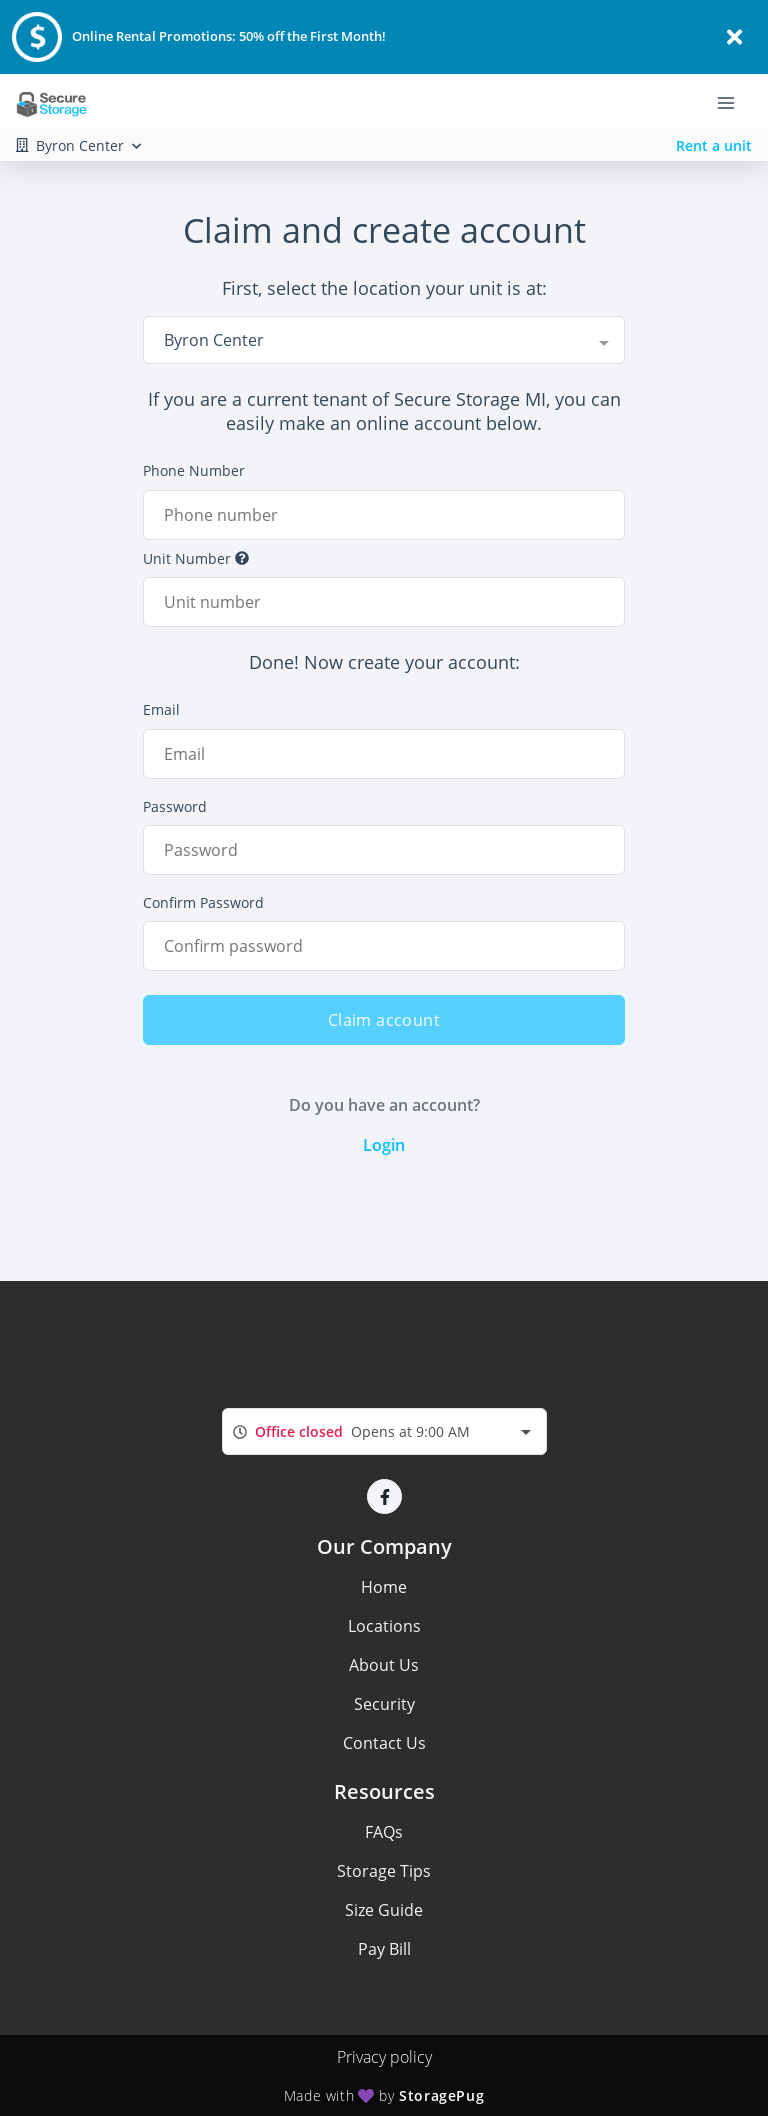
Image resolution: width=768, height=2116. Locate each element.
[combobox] (384, 340)
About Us (384, 1665)
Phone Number (194, 470)
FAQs (384, 1832)
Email (161, 709)
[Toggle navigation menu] (734, 102)
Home (384, 1587)
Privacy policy (384, 2057)
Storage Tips (384, 1871)
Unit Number (196, 558)
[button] (384, 1496)
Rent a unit (714, 145)
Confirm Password (203, 902)
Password (175, 806)
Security (384, 1704)
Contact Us (384, 1743)
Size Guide (384, 1910)
